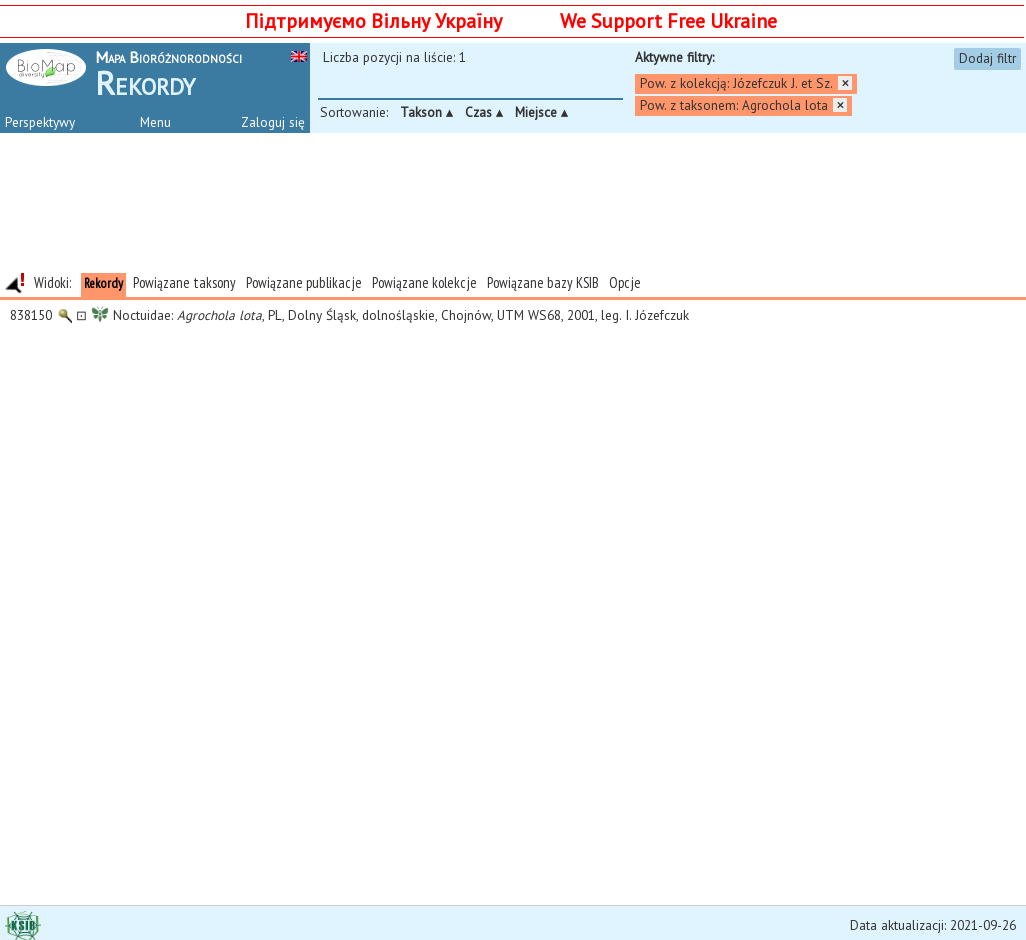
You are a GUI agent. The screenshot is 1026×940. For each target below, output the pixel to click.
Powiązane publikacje (304, 282)
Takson (426, 112)
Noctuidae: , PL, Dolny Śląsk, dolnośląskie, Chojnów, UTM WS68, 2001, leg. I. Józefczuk (345, 315)
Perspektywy (40, 122)
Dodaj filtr (987, 58)
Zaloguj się (273, 122)
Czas (484, 112)
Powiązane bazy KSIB (543, 282)
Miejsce (541, 112)
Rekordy (103, 283)
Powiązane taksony (184, 282)
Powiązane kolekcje (424, 282)
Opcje (625, 282)
